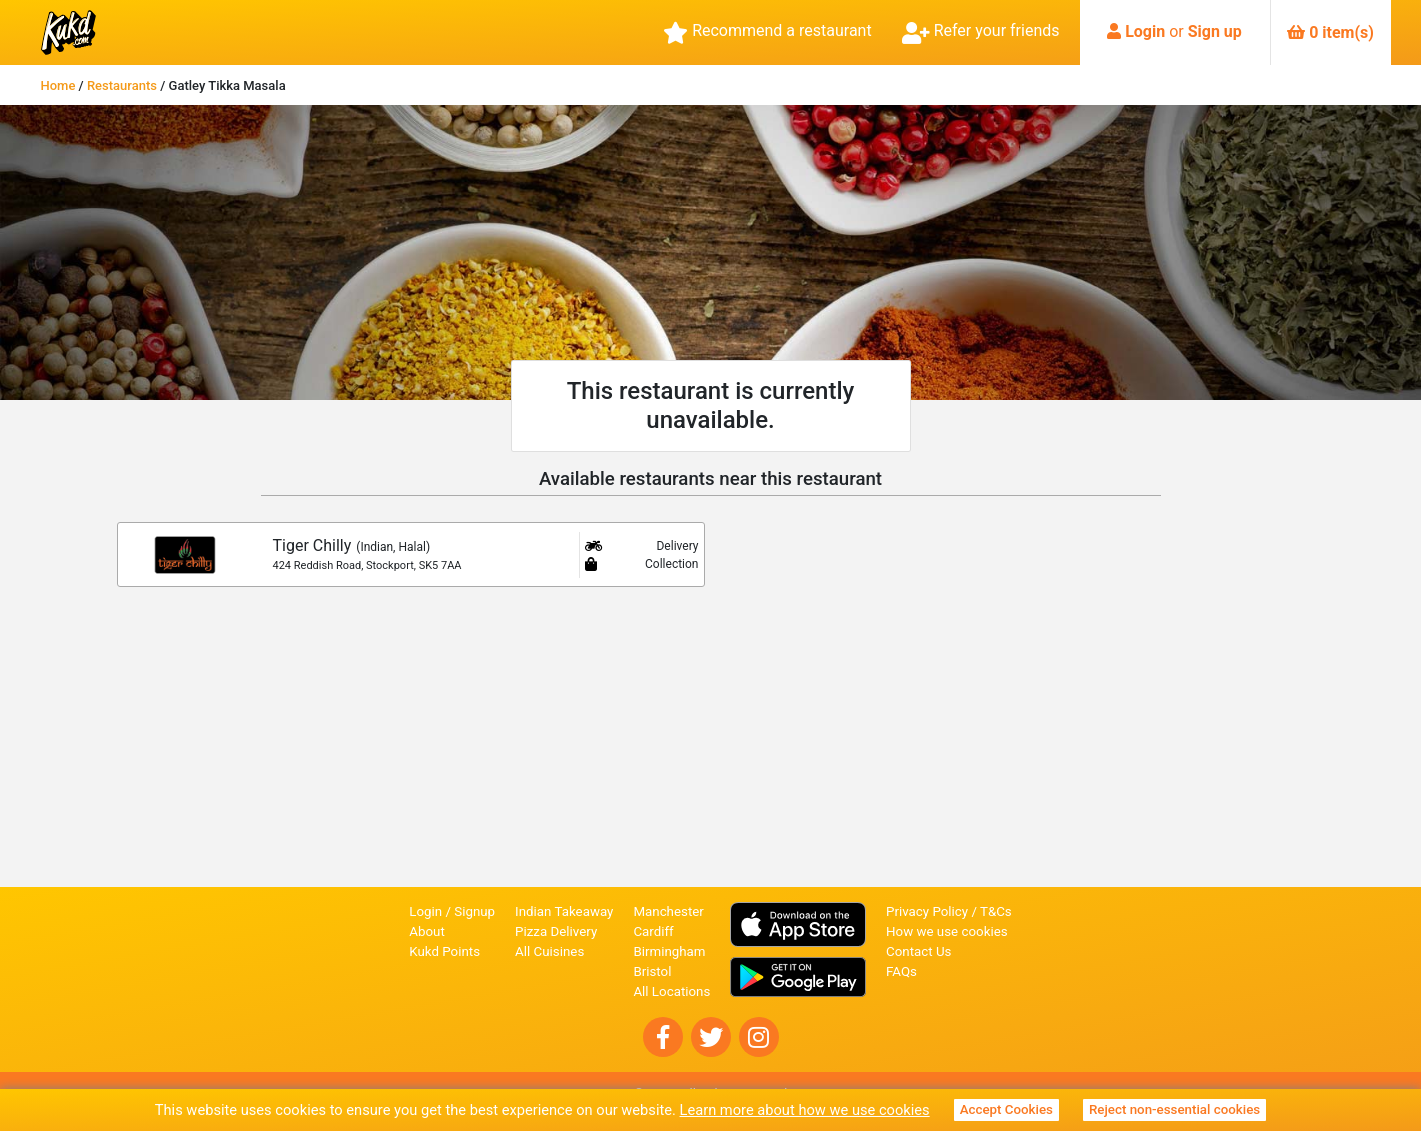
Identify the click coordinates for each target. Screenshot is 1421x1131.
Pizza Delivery (556, 931)
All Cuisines (549, 951)
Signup (474, 911)
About (427, 931)
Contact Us (918, 951)
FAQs (901, 971)
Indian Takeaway (564, 911)
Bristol (652, 971)
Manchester (668, 911)
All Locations (671, 991)
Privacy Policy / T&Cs (949, 911)
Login (1145, 31)
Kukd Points (444, 951)
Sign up (1215, 31)
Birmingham (669, 951)
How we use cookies (947, 931)
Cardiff (653, 931)
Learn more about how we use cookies (805, 1110)
